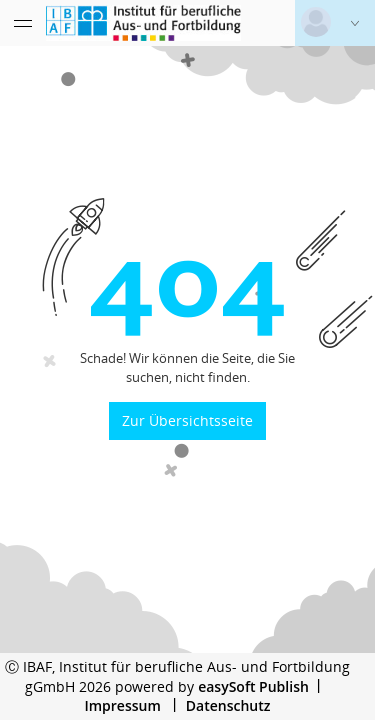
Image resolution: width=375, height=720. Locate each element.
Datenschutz (228, 705)
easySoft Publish (253, 686)
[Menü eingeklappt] (23, 23)
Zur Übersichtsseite (187, 420)
